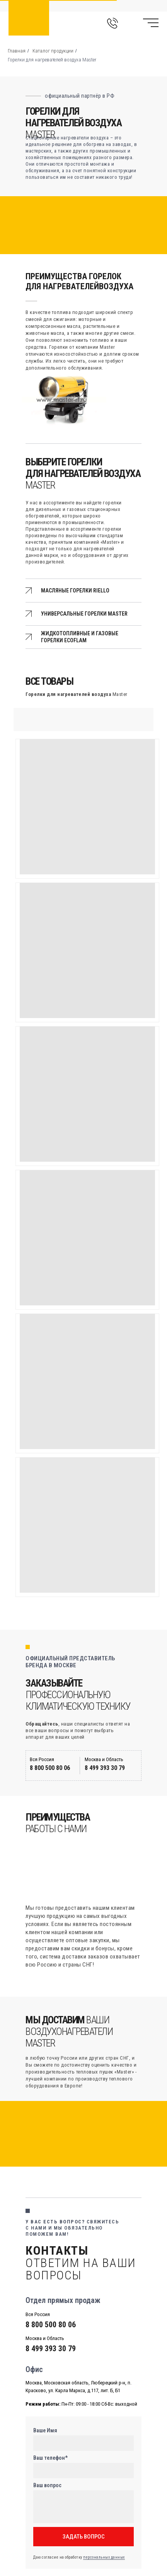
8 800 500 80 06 (50, 1768)
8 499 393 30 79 (105, 1768)
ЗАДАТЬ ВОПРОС (84, 2536)
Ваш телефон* (50, 2458)
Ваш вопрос (47, 2485)
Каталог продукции (52, 51)
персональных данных (104, 2557)
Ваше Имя (45, 2430)
